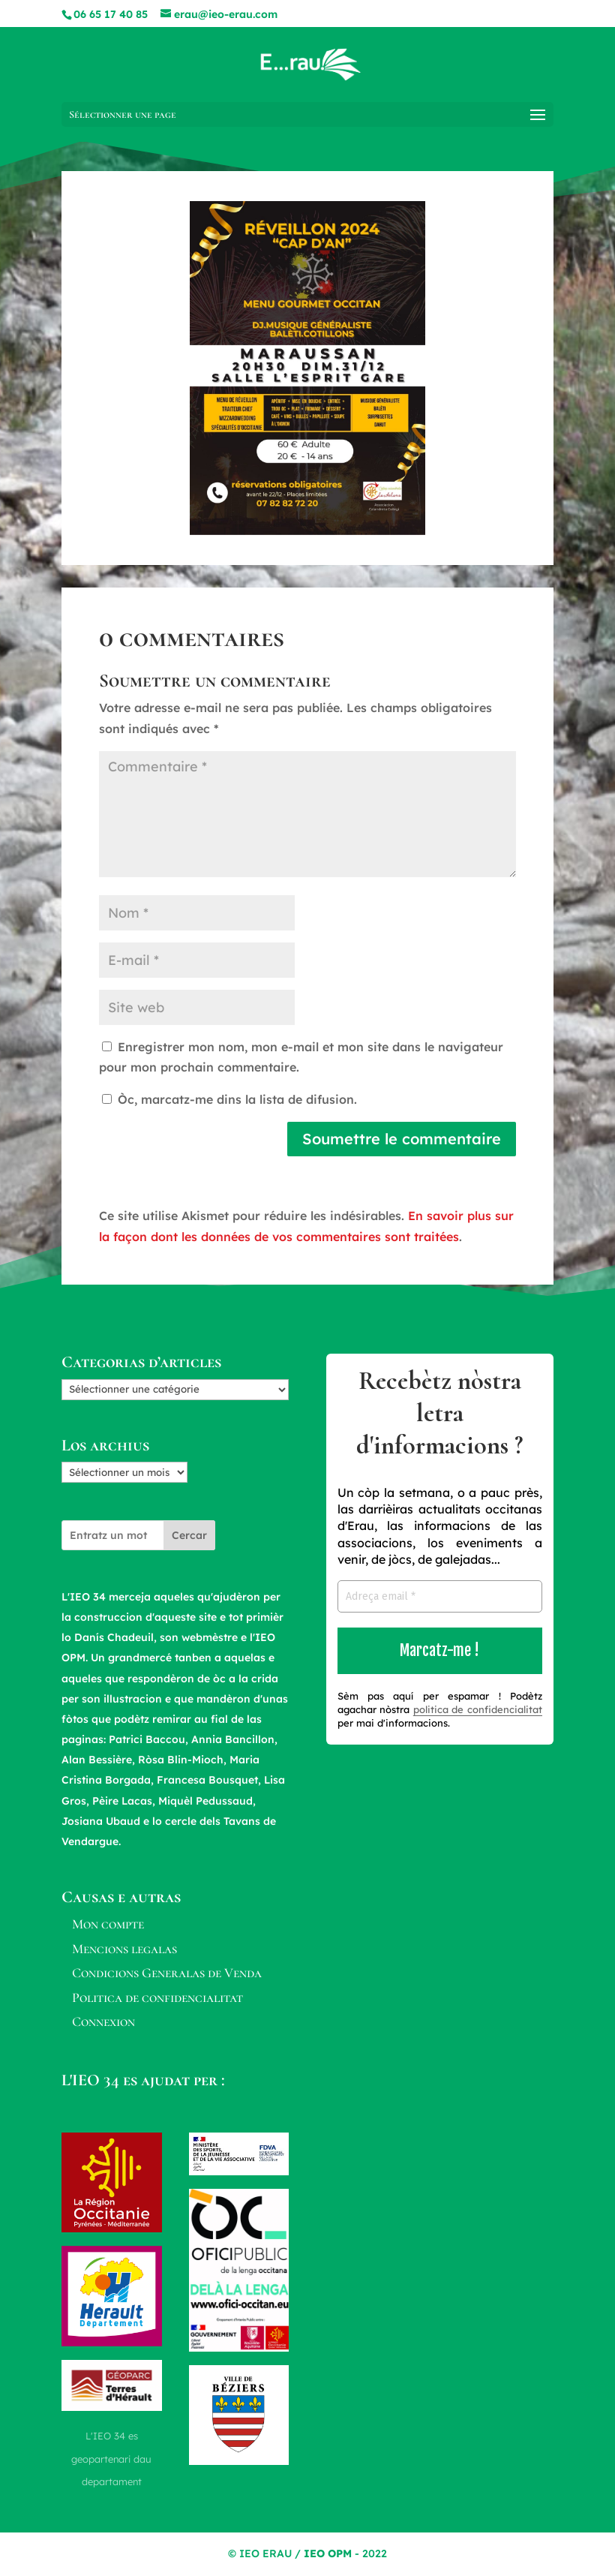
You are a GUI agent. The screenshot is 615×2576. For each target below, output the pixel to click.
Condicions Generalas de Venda (167, 1972)
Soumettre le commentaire (401, 1138)
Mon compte (108, 1924)
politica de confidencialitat (477, 1709)
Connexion (103, 2021)
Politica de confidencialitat (157, 1997)
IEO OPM (328, 2553)
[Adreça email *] (440, 1596)
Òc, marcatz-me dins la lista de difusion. (229, 1099)
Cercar (189, 1535)
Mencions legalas (124, 1948)
